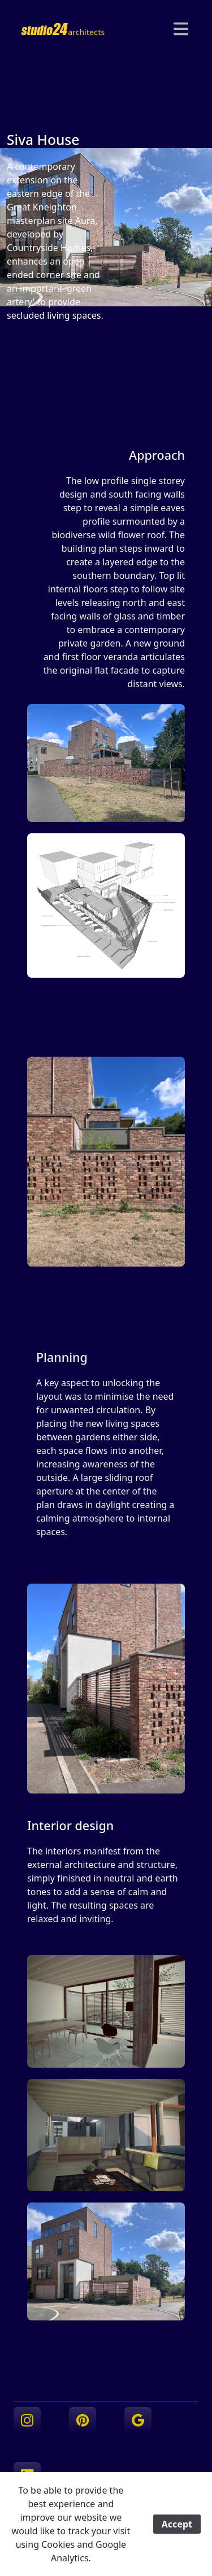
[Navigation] (181, 28)
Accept (177, 2524)
